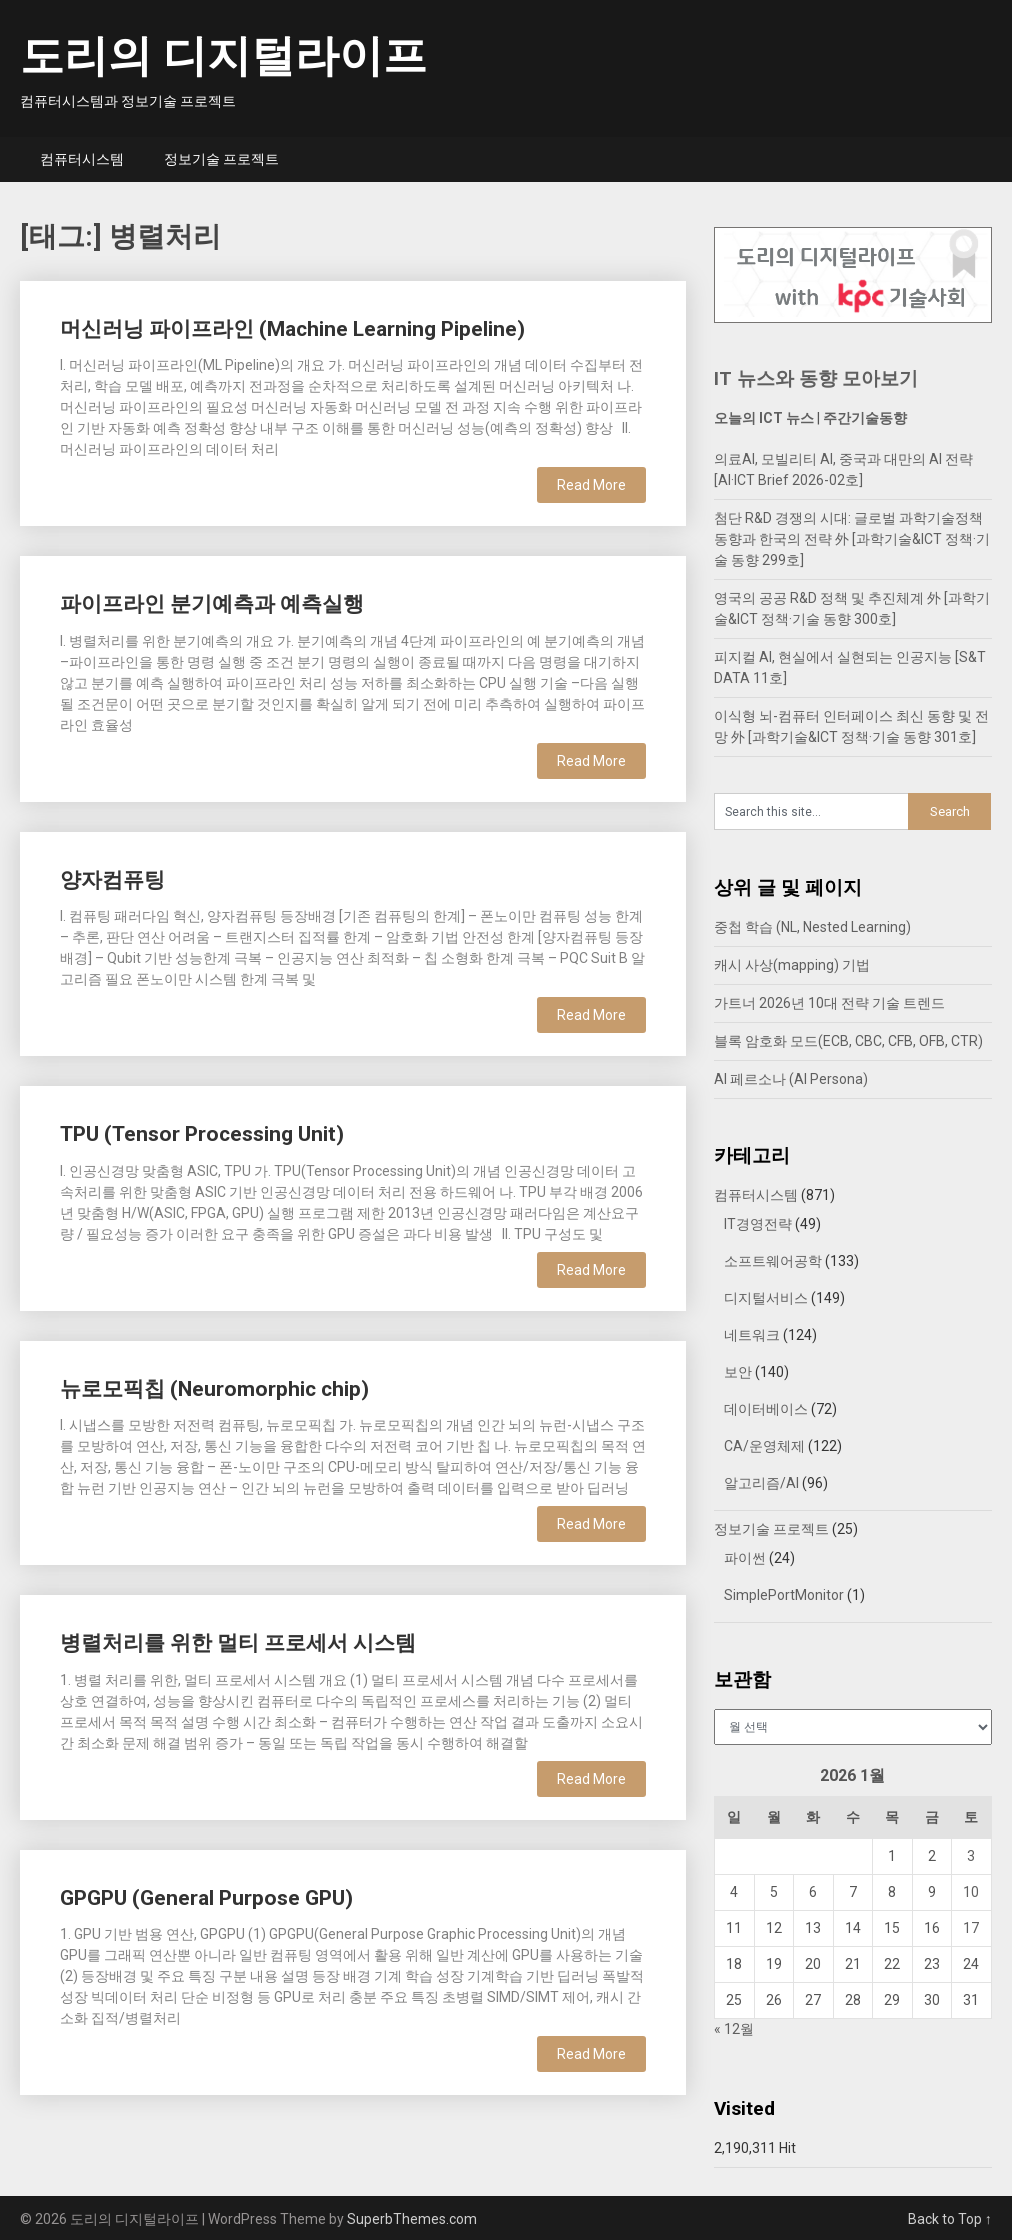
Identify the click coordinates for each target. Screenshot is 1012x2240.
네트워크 (752, 1335)
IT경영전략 (758, 1224)
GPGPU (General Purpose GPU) (206, 1898)
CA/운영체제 (764, 1446)
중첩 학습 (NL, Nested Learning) (812, 927)
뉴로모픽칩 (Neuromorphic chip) (214, 1389)
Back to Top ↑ (950, 2219)
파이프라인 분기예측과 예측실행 (212, 604)
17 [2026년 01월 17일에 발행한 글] (971, 1928)
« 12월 (734, 2029)
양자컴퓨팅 (112, 880)
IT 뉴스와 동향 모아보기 (816, 378)
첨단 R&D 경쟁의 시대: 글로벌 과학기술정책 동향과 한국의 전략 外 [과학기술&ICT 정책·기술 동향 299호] (852, 539)
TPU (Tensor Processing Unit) (202, 1134)
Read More (591, 485)
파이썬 (745, 1558)
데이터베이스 (766, 1409)
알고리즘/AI (761, 1483)
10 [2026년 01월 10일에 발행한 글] (971, 1892)
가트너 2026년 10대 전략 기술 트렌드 (829, 1003)
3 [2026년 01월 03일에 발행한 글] (971, 1856)
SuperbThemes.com (412, 2219)
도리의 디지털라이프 (223, 56)
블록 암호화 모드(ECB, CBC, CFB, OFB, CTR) (848, 1041)
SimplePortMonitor (784, 1595)
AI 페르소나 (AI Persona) (791, 1079)
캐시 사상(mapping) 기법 (792, 965)
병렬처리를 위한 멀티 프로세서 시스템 (238, 1643)
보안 (738, 1372)
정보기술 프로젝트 (221, 159)
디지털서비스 (766, 1298)
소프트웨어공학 (773, 1261)
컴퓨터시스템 (82, 159)
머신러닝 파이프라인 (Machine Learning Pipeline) (292, 329)
